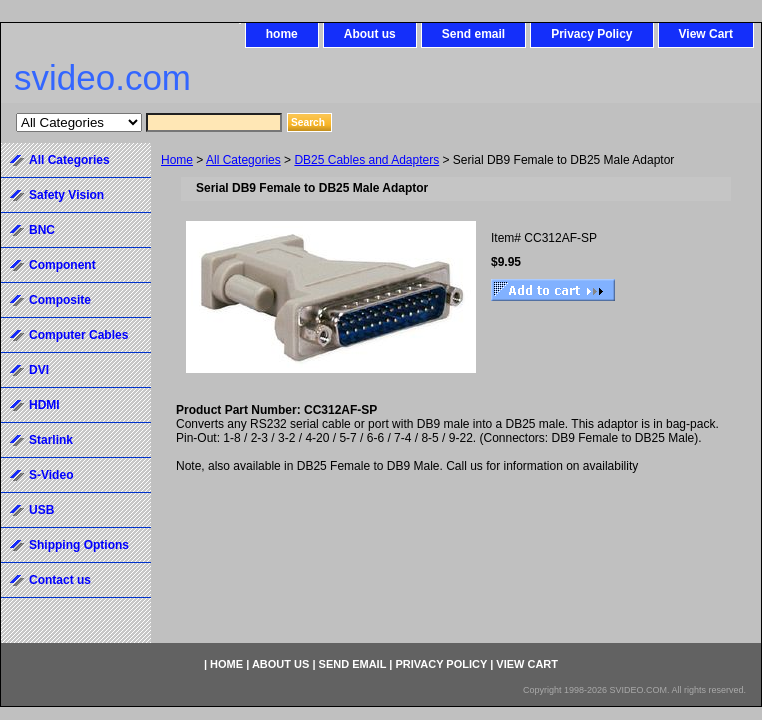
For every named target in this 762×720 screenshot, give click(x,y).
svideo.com (102, 77)
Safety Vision (66, 195)
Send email (473, 34)
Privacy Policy (591, 34)
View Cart (706, 34)
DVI (39, 370)
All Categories (243, 160)
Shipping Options (79, 545)
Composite (60, 300)
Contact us (60, 580)
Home (177, 160)
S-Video (51, 475)
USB (41, 510)
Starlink (51, 440)
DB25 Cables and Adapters (366, 160)
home (282, 34)
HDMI (44, 405)
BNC (42, 230)
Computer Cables (78, 335)
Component (62, 265)
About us (370, 34)
